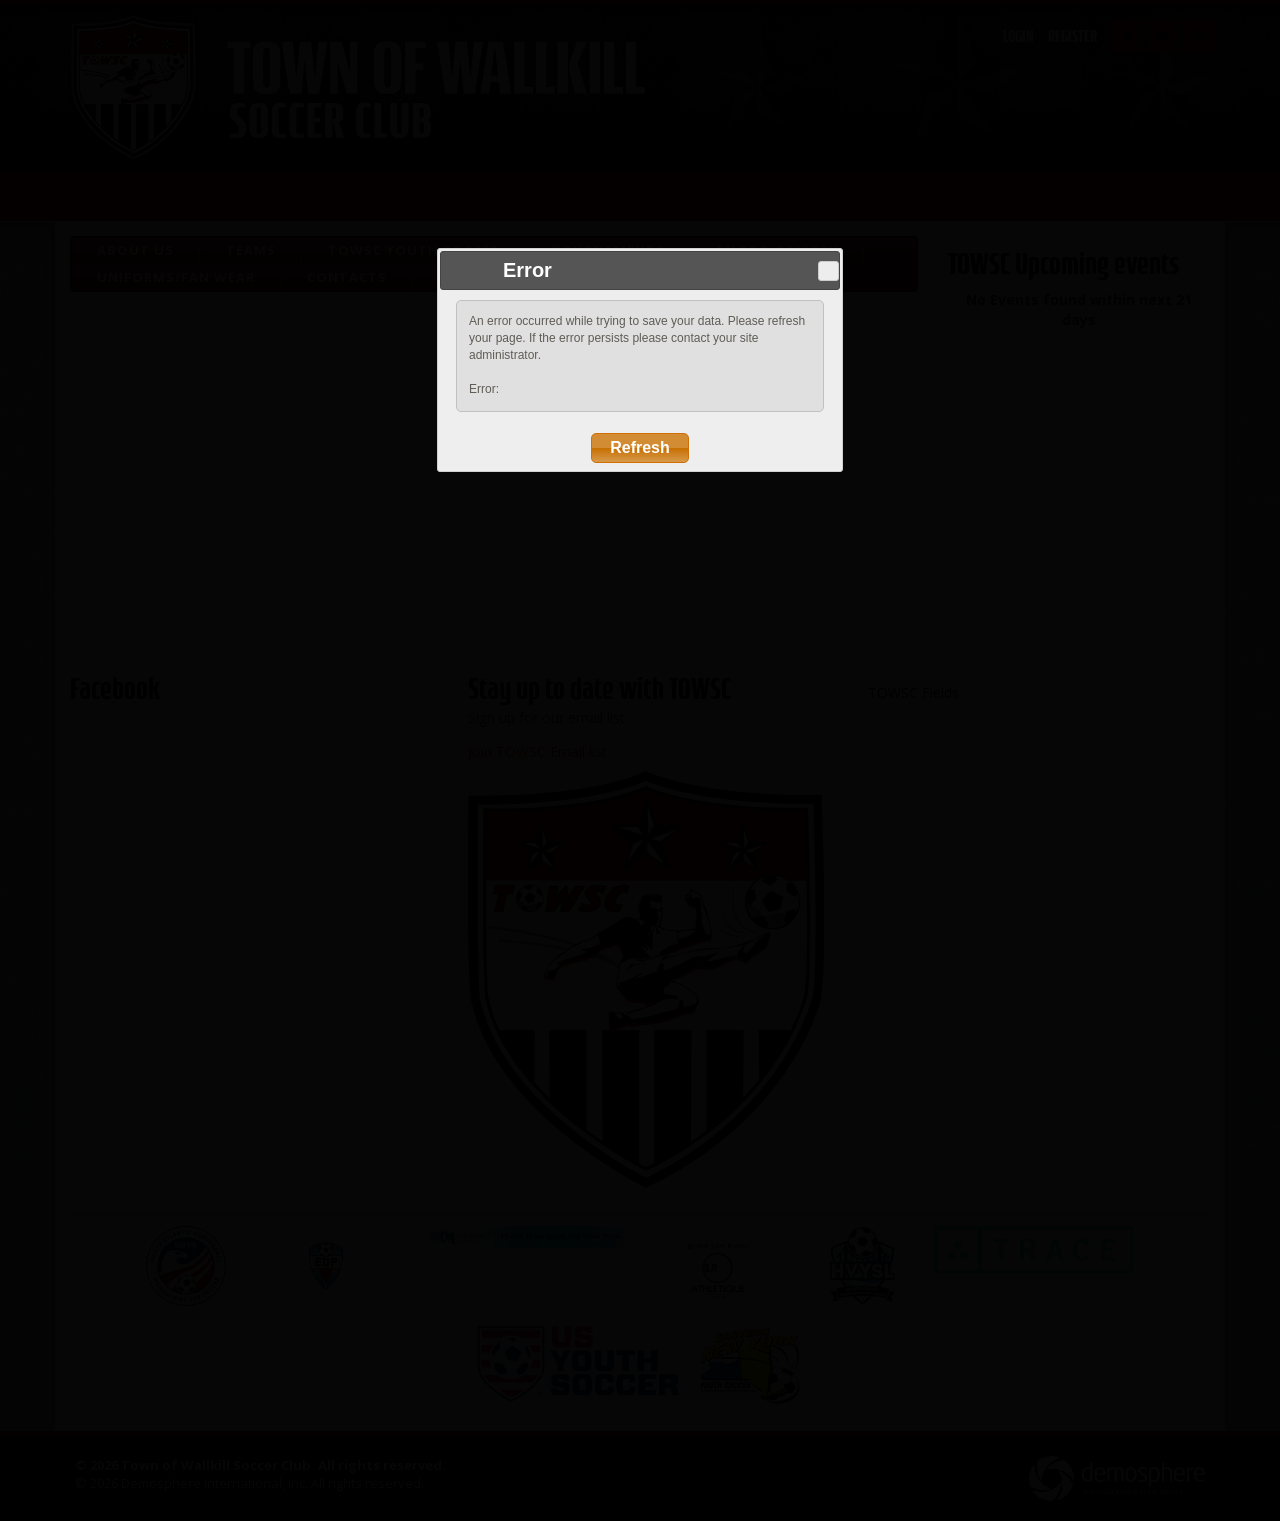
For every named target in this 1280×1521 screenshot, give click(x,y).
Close (828, 271)
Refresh (640, 447)
